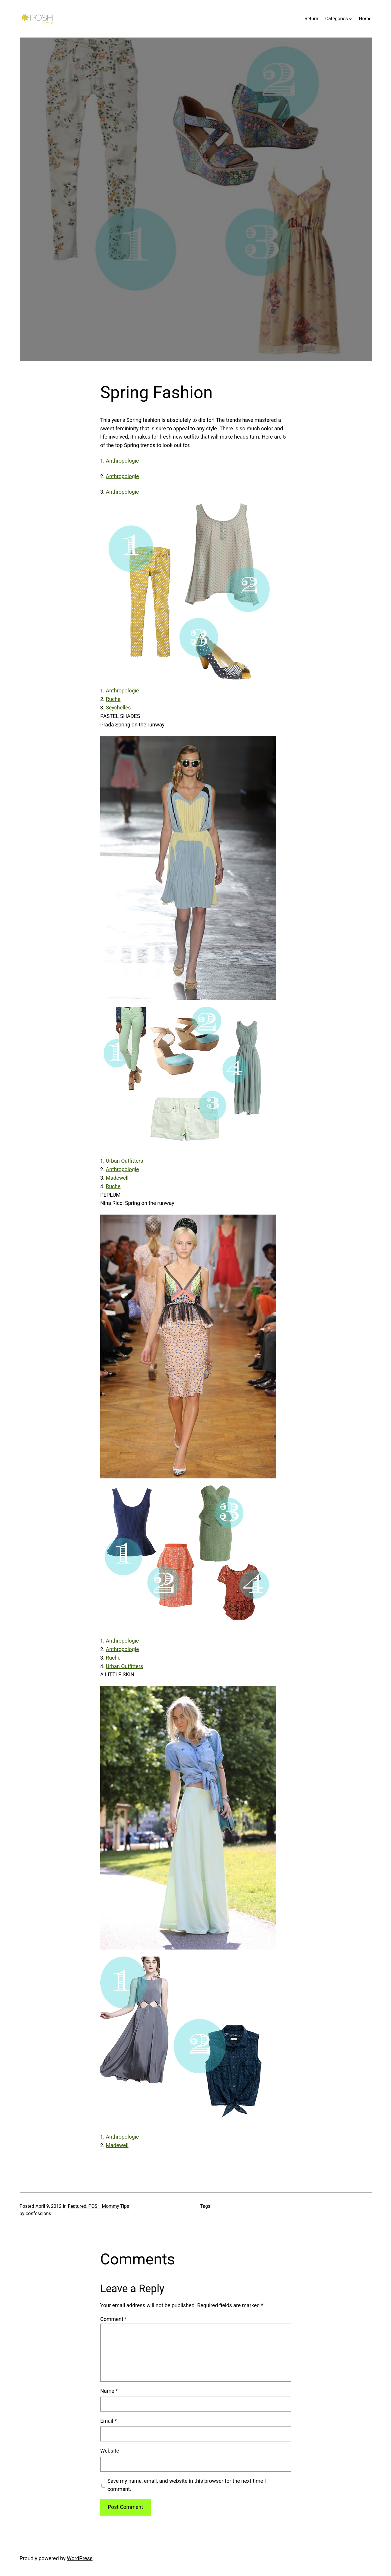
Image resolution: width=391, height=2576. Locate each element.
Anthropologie (122, 461)
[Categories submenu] (350, 18)
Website (109, 2451)
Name (109, 2391)
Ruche (113, 699)
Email (108, 2421)
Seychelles (118, 707)
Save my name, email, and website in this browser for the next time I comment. (186, 2485)
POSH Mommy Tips (108, 2206)
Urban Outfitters (124, 1161)
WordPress (79, 2558)
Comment (113, 2319)
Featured (77, 2206)
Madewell (117, 1178)
